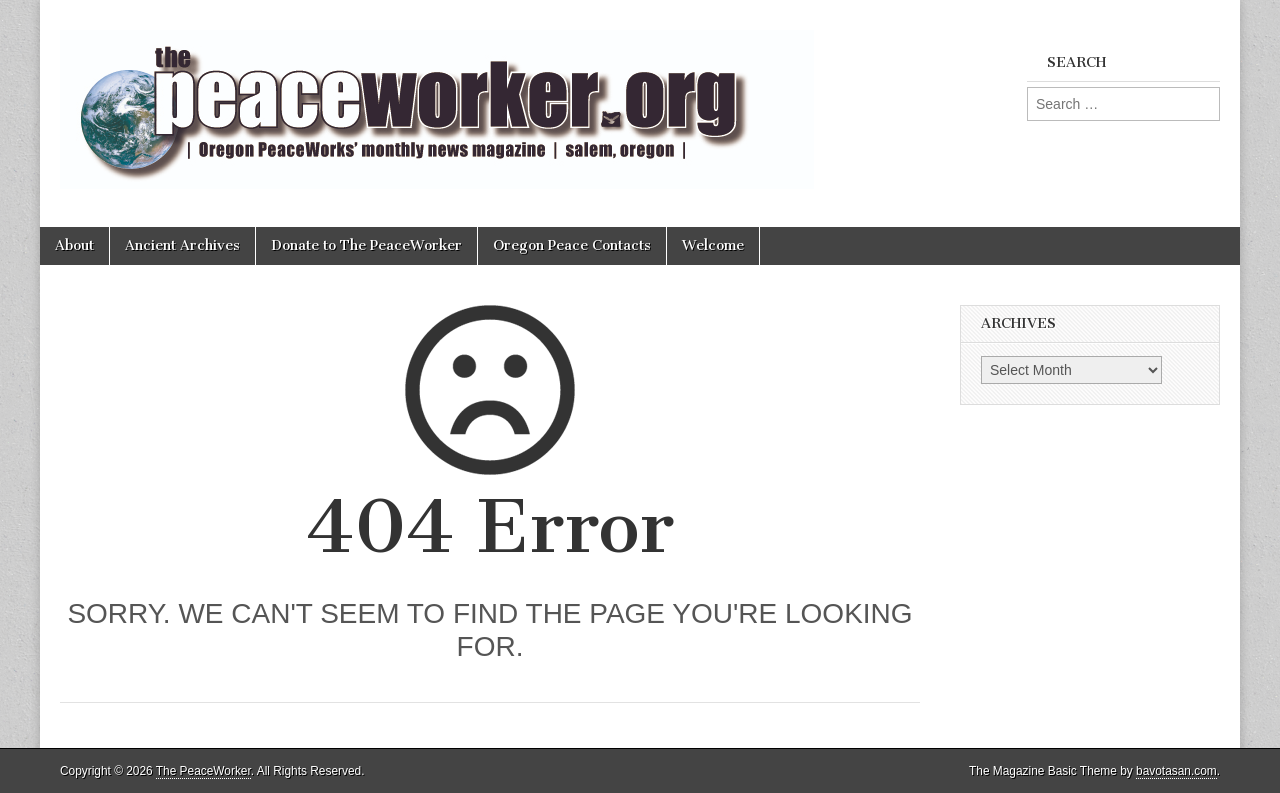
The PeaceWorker (203, 771)
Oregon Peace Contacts (572, 245)
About (74, 245)
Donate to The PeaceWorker (366, 245)
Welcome (713, 245)
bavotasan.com (1176, 771)
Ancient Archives (182, 245)
